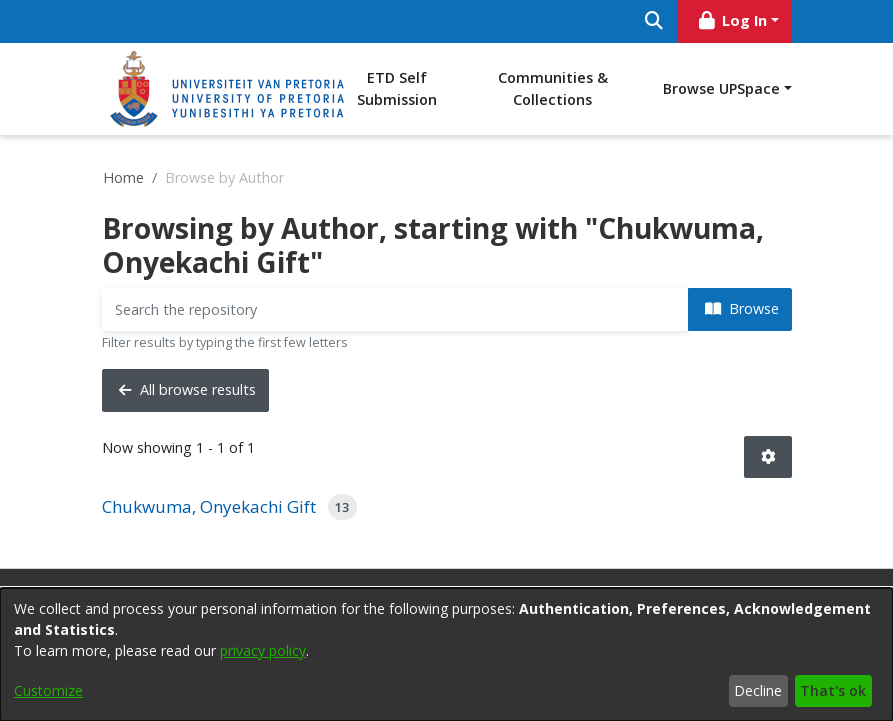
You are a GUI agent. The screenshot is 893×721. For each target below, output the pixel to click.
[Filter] (395, 309)
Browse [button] (742, 308)
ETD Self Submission (397, 88)
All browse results (187, 389)
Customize (48, 690)
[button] (768, 457)
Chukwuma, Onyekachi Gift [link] (209, 506)
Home (123, 177)
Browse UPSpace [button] (721, 88)
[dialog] (446, 654)
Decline (758, 690)
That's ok (833, 690)
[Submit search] (654, 21)
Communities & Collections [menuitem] (553, 88)
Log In (731, 20)
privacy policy (263, 650)
